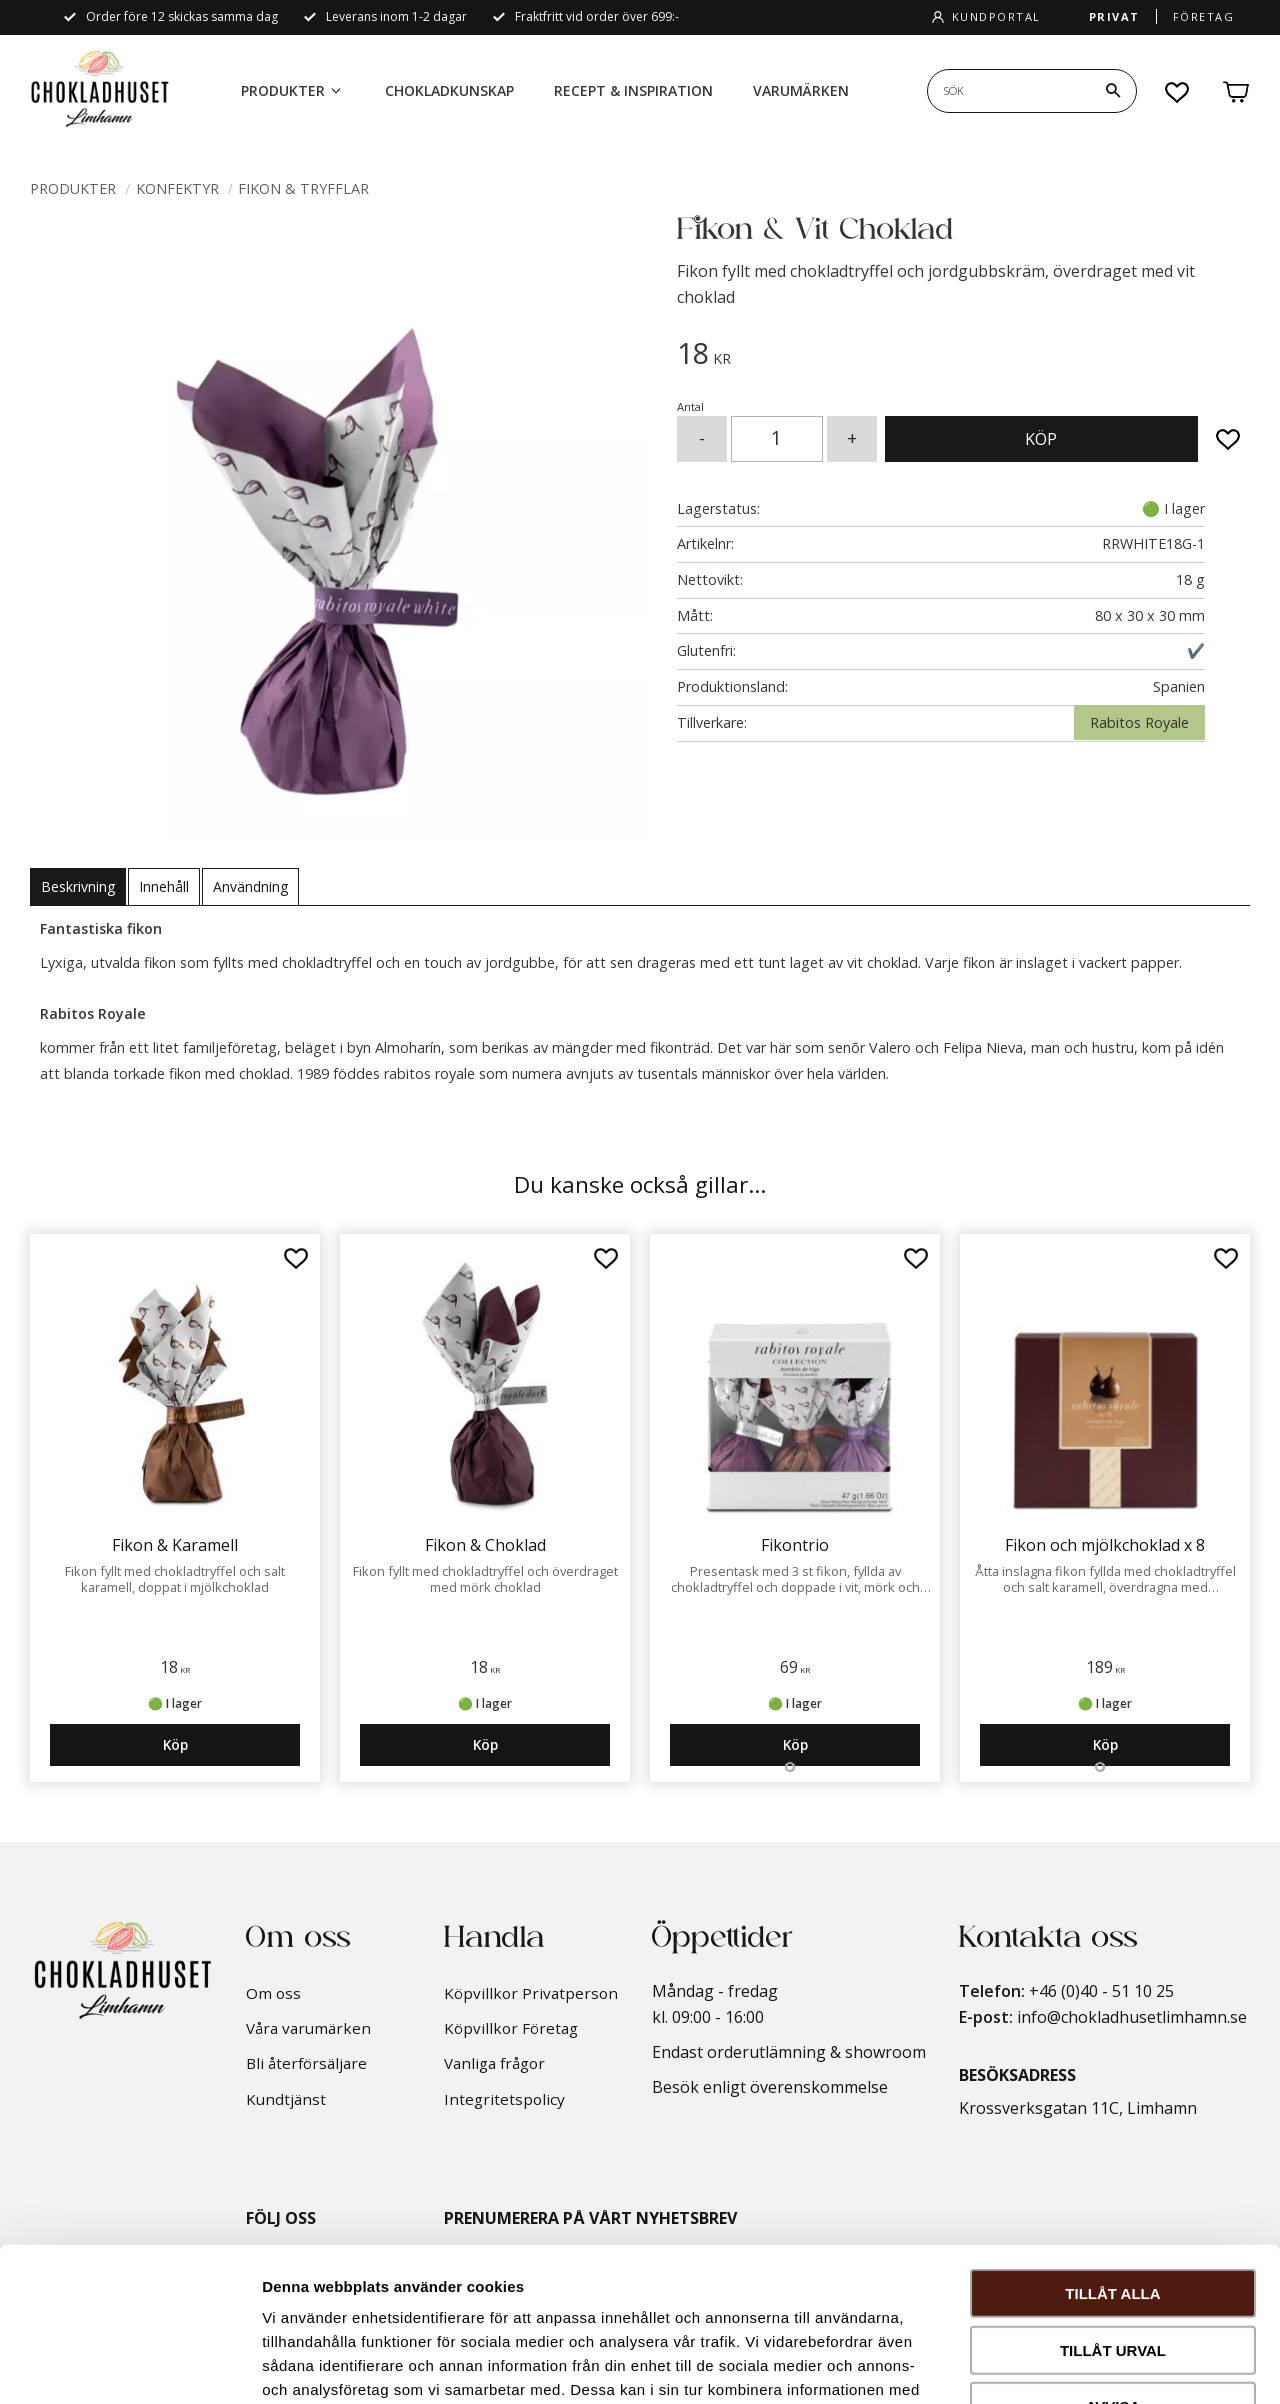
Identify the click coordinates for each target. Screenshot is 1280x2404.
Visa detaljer (1086, 2364)
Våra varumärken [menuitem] (308, 2028)
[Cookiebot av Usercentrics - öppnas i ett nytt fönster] (129, 2365)
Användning (250, 886)
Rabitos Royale (1139, 722)
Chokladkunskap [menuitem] (449, 90)
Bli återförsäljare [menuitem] (306, 2063)
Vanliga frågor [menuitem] (494, 2063)
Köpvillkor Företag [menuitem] (511, 2028)
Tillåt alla (1112, 2139)
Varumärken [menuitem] (801, 90)
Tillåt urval (1113, 2196)
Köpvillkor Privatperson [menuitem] (531, 1993)
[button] (1178, 92)
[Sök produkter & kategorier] (1009, 91)
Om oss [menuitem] (273, 1993)
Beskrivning (78, 886)
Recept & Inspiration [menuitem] (633, 90)
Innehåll (164, 886)
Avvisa (1113, 2252)
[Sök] (1113, 91)
